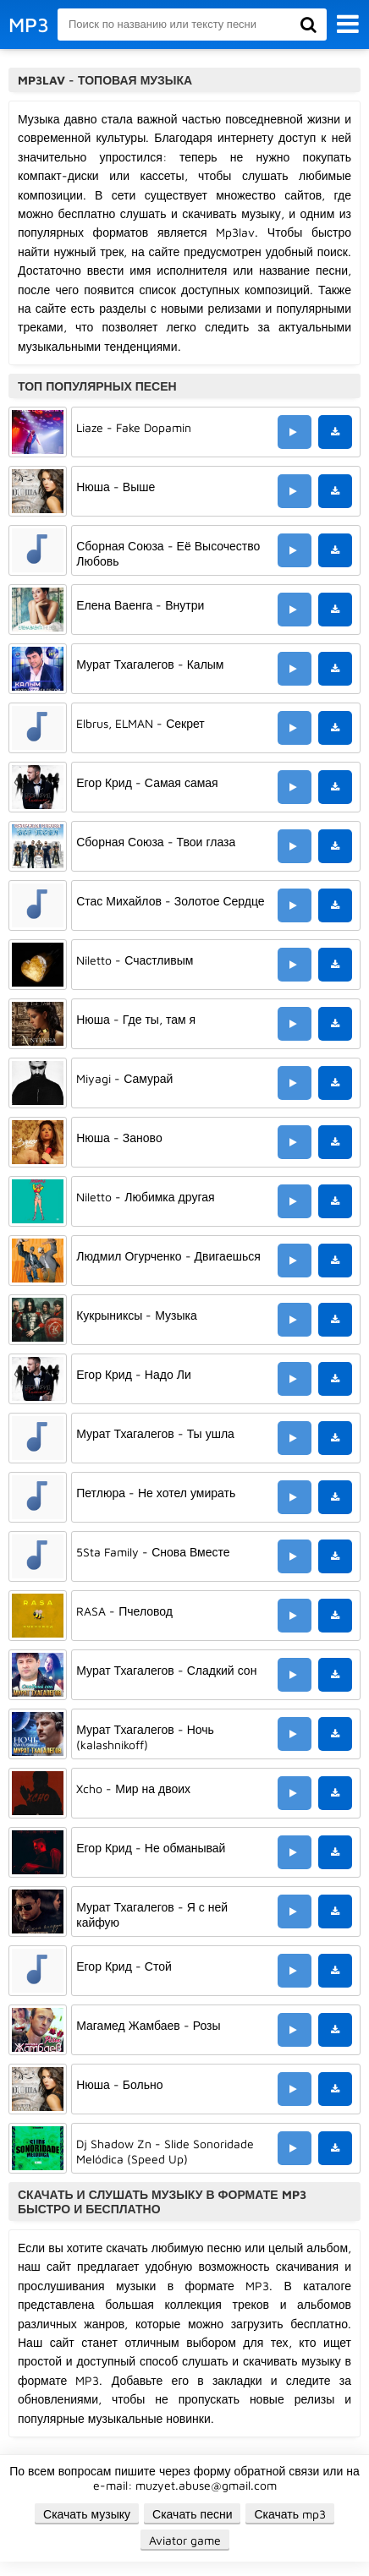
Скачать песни (192, 2514)
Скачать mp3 (290, 2514)
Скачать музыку (86, 2514)
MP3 (28, 24)
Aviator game (185, 2540)
